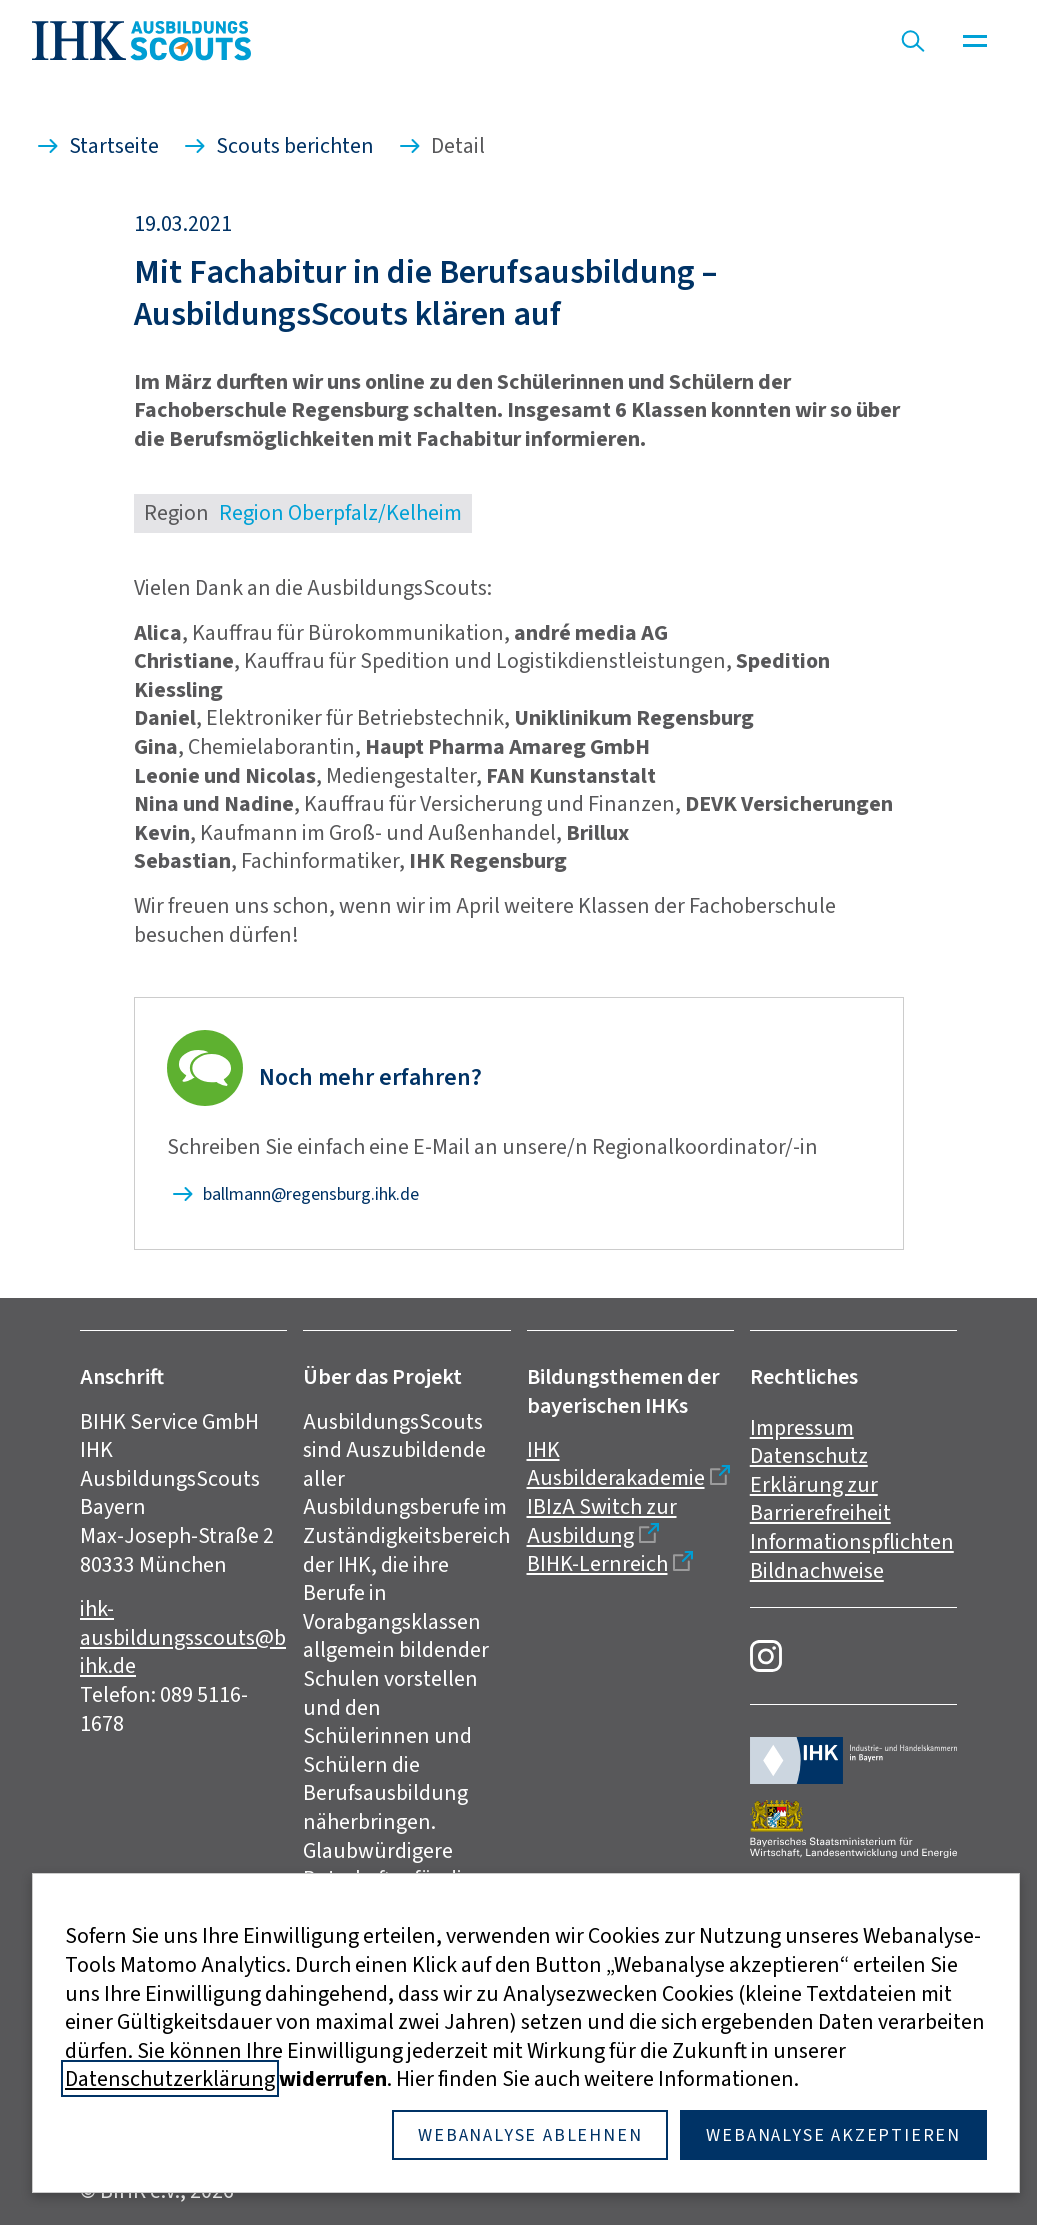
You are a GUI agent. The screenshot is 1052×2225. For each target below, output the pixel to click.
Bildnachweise (817, 1570)
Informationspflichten (852, 1541)
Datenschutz (809, 1455)
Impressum (802, 1427)
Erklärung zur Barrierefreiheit (820, 1499)
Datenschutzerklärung (170, 2078)
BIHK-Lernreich (597, 1563)
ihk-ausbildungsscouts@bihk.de (183, 1637)
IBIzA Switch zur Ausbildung (602, 1521)
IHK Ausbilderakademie (616, 1464)
